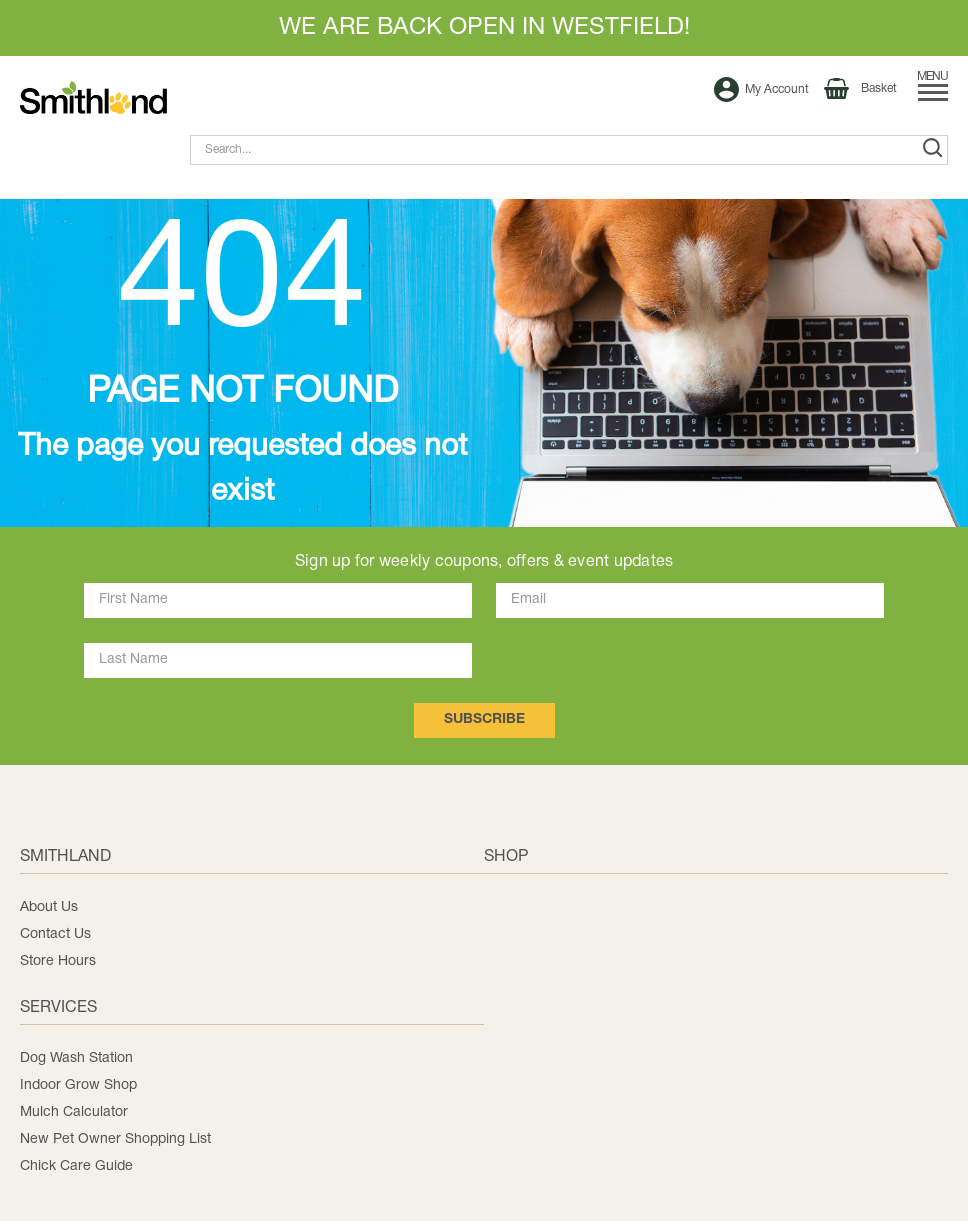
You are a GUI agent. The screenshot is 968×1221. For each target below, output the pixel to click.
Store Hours (58, 961)
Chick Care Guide (76, 1166)
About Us (49, 907)
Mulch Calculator (74, 1112)
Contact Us (55, 934)
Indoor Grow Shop (78, 1085)
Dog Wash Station (76, 1058)
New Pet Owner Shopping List (115, 1139)
